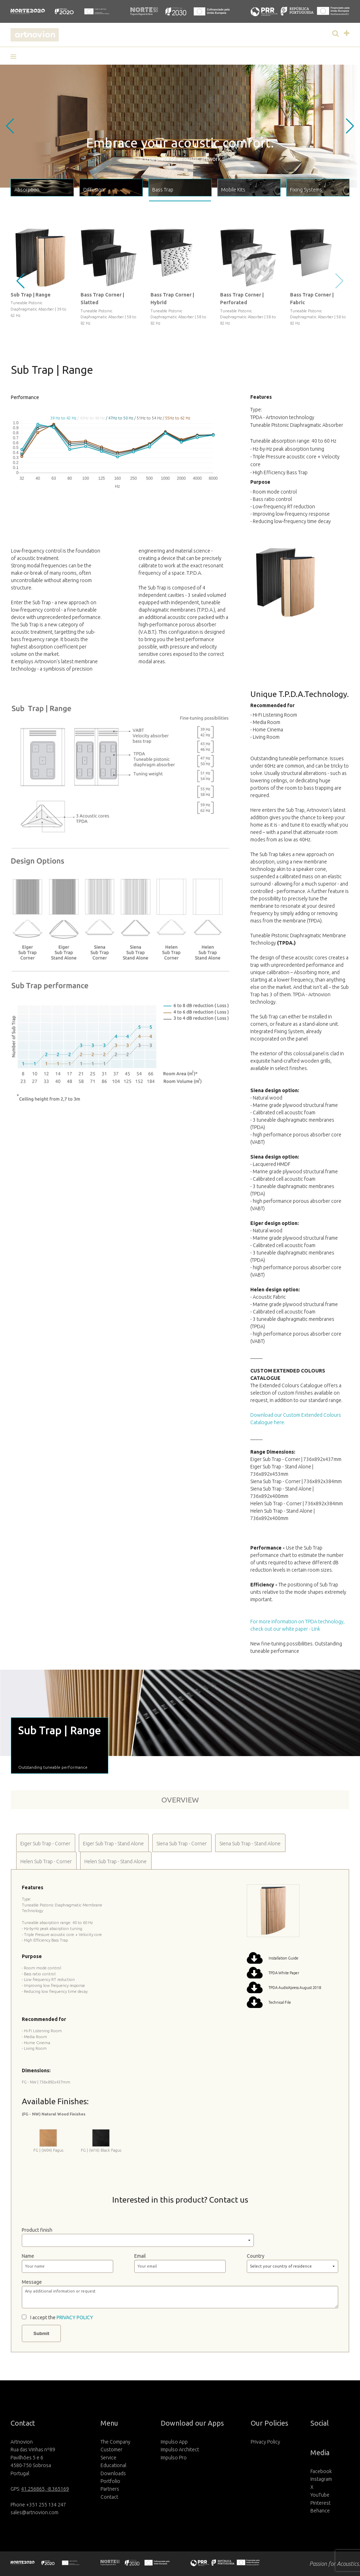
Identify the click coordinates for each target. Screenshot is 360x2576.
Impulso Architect (180, 2449)
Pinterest (320, 2503)
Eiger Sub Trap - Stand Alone (113, 1843)
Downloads (113, 2473)
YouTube (319, 2495)
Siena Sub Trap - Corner (181, 1843)
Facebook (321, 2471)
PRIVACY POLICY (75, 2317)
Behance (320, 2510)
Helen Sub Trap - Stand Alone (115, 1861)
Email (140, 2256)
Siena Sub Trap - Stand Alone (250, 1843)
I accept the (61, 2317)
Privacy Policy (265, 2442)
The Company (115, 2442)
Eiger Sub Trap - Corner (45, 1843)
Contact (109, 2497)
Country (255, 2256)
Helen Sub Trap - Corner (46, 1861)
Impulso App (174, 2442)
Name (28, 2256)
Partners (110, 2489)
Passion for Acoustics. (334, 2564)
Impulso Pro (174, 2457)
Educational (113, 2465)
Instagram (321, 2479)
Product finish (37, 2230)
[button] (16, 56)
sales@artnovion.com (34, 2512)
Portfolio (110, 2481)
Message (32, 2282)
